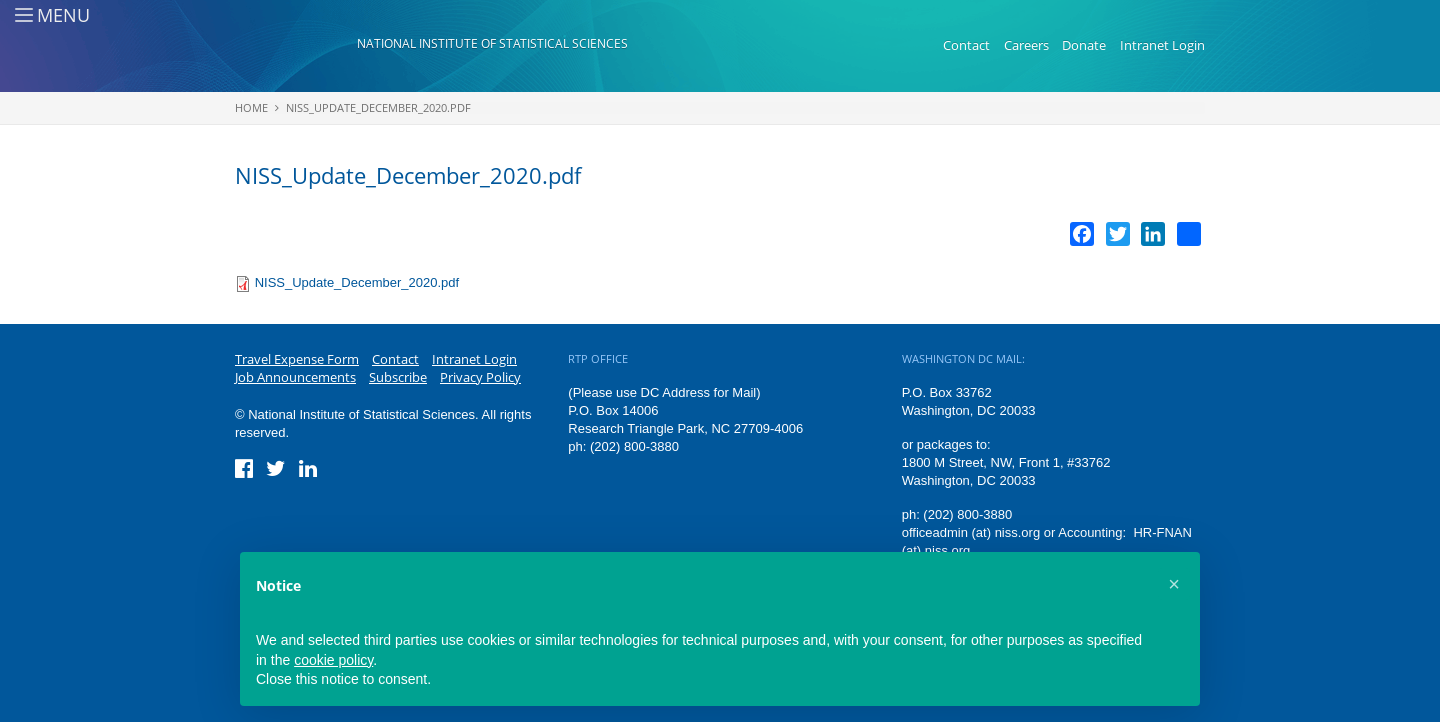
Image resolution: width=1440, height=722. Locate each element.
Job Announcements (295, 377)
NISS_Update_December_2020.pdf (378, 107)
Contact (966, 45)
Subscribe (398, 377)
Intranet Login (1162, 45)
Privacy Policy (480, 377)
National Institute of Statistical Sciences (492, 43)
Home (251, 107)
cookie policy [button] (333, 660)
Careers (1026, 45)
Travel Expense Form (297, 359)
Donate (1084, 45)
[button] (1174, 584)
